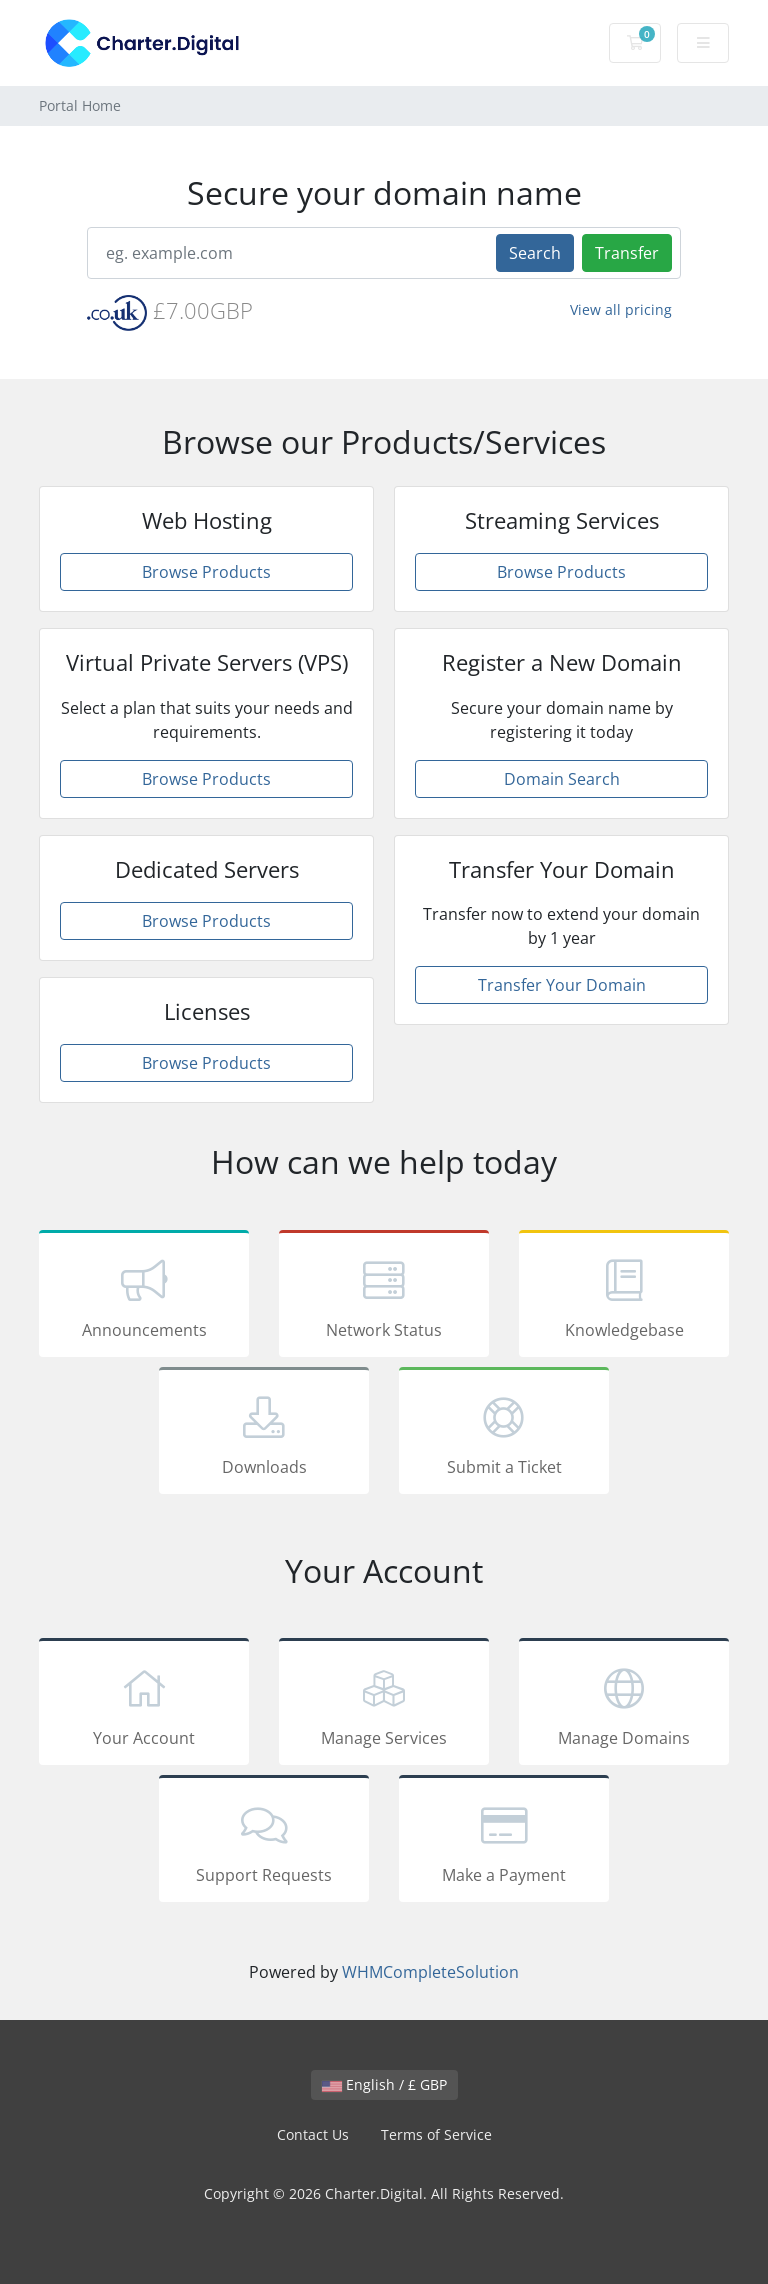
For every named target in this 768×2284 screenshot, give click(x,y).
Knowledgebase (624, 1297)
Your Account (144, 1705)
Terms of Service (436, 2134)
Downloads (264, 1434)
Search (535, 253)
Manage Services (384, 1705)
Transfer (627, 253)
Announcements (144, 1297)
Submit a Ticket (504, 1434)
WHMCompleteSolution (430, 1972)
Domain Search (562, 779)
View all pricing (621, 309)
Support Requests (264, 1842)
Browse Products (206, 572)
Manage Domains (624, 1705)
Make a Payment (504, 1842)
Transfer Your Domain (562, 985)
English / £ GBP (384, 2084)
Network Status (384, 1297)
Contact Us (313, 2134)
